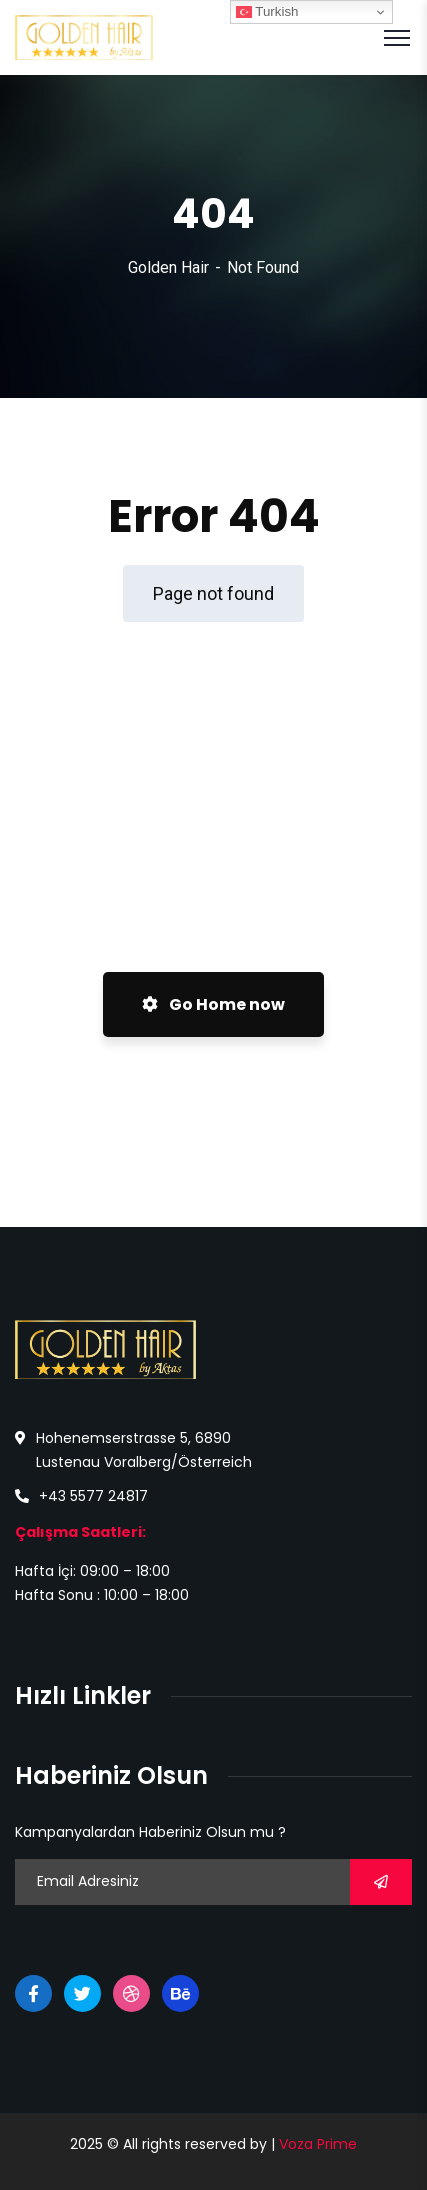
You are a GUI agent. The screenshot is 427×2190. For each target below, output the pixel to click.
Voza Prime (318, 2144)
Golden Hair (168, 267)
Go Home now (213, 1004)
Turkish (267, 12)
